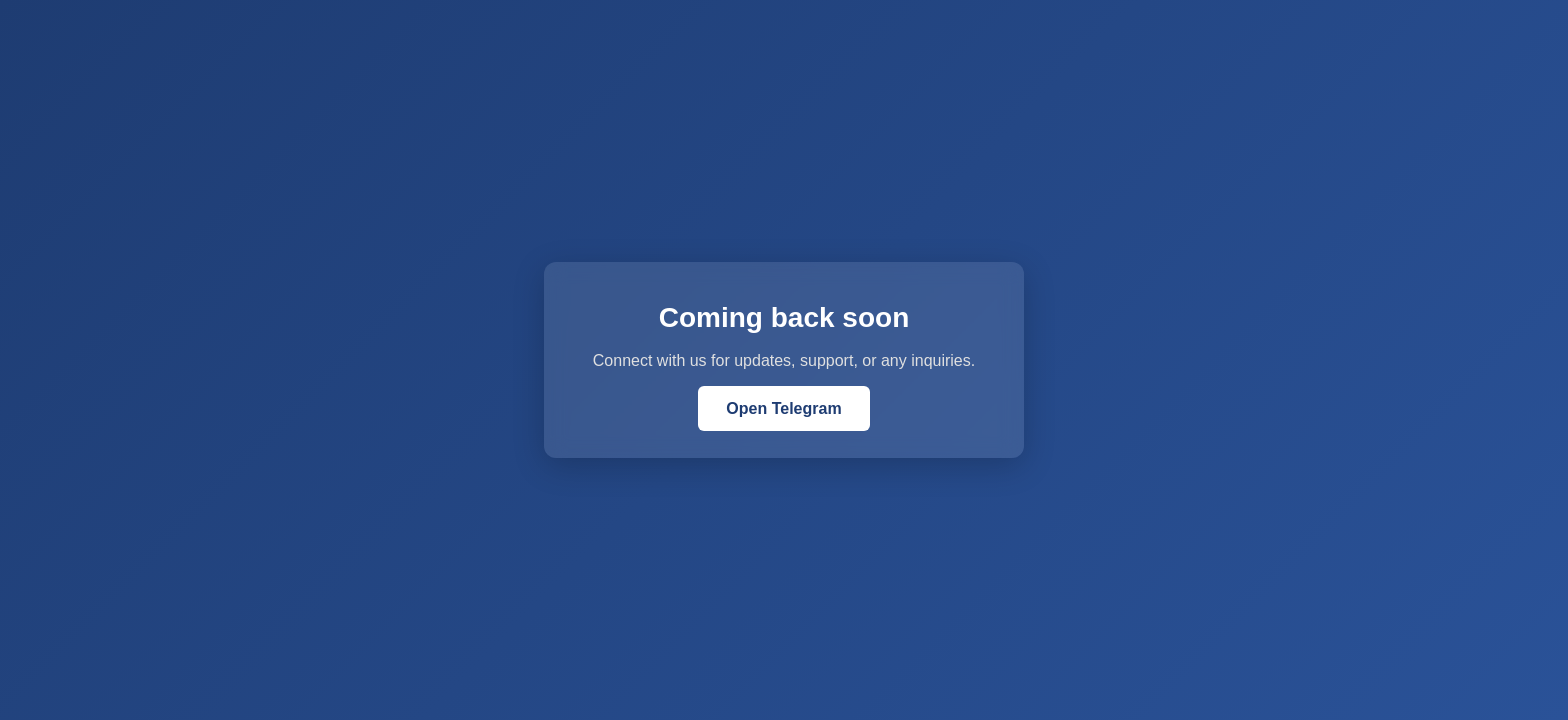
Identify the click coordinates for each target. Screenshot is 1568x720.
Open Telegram (783, 408)
